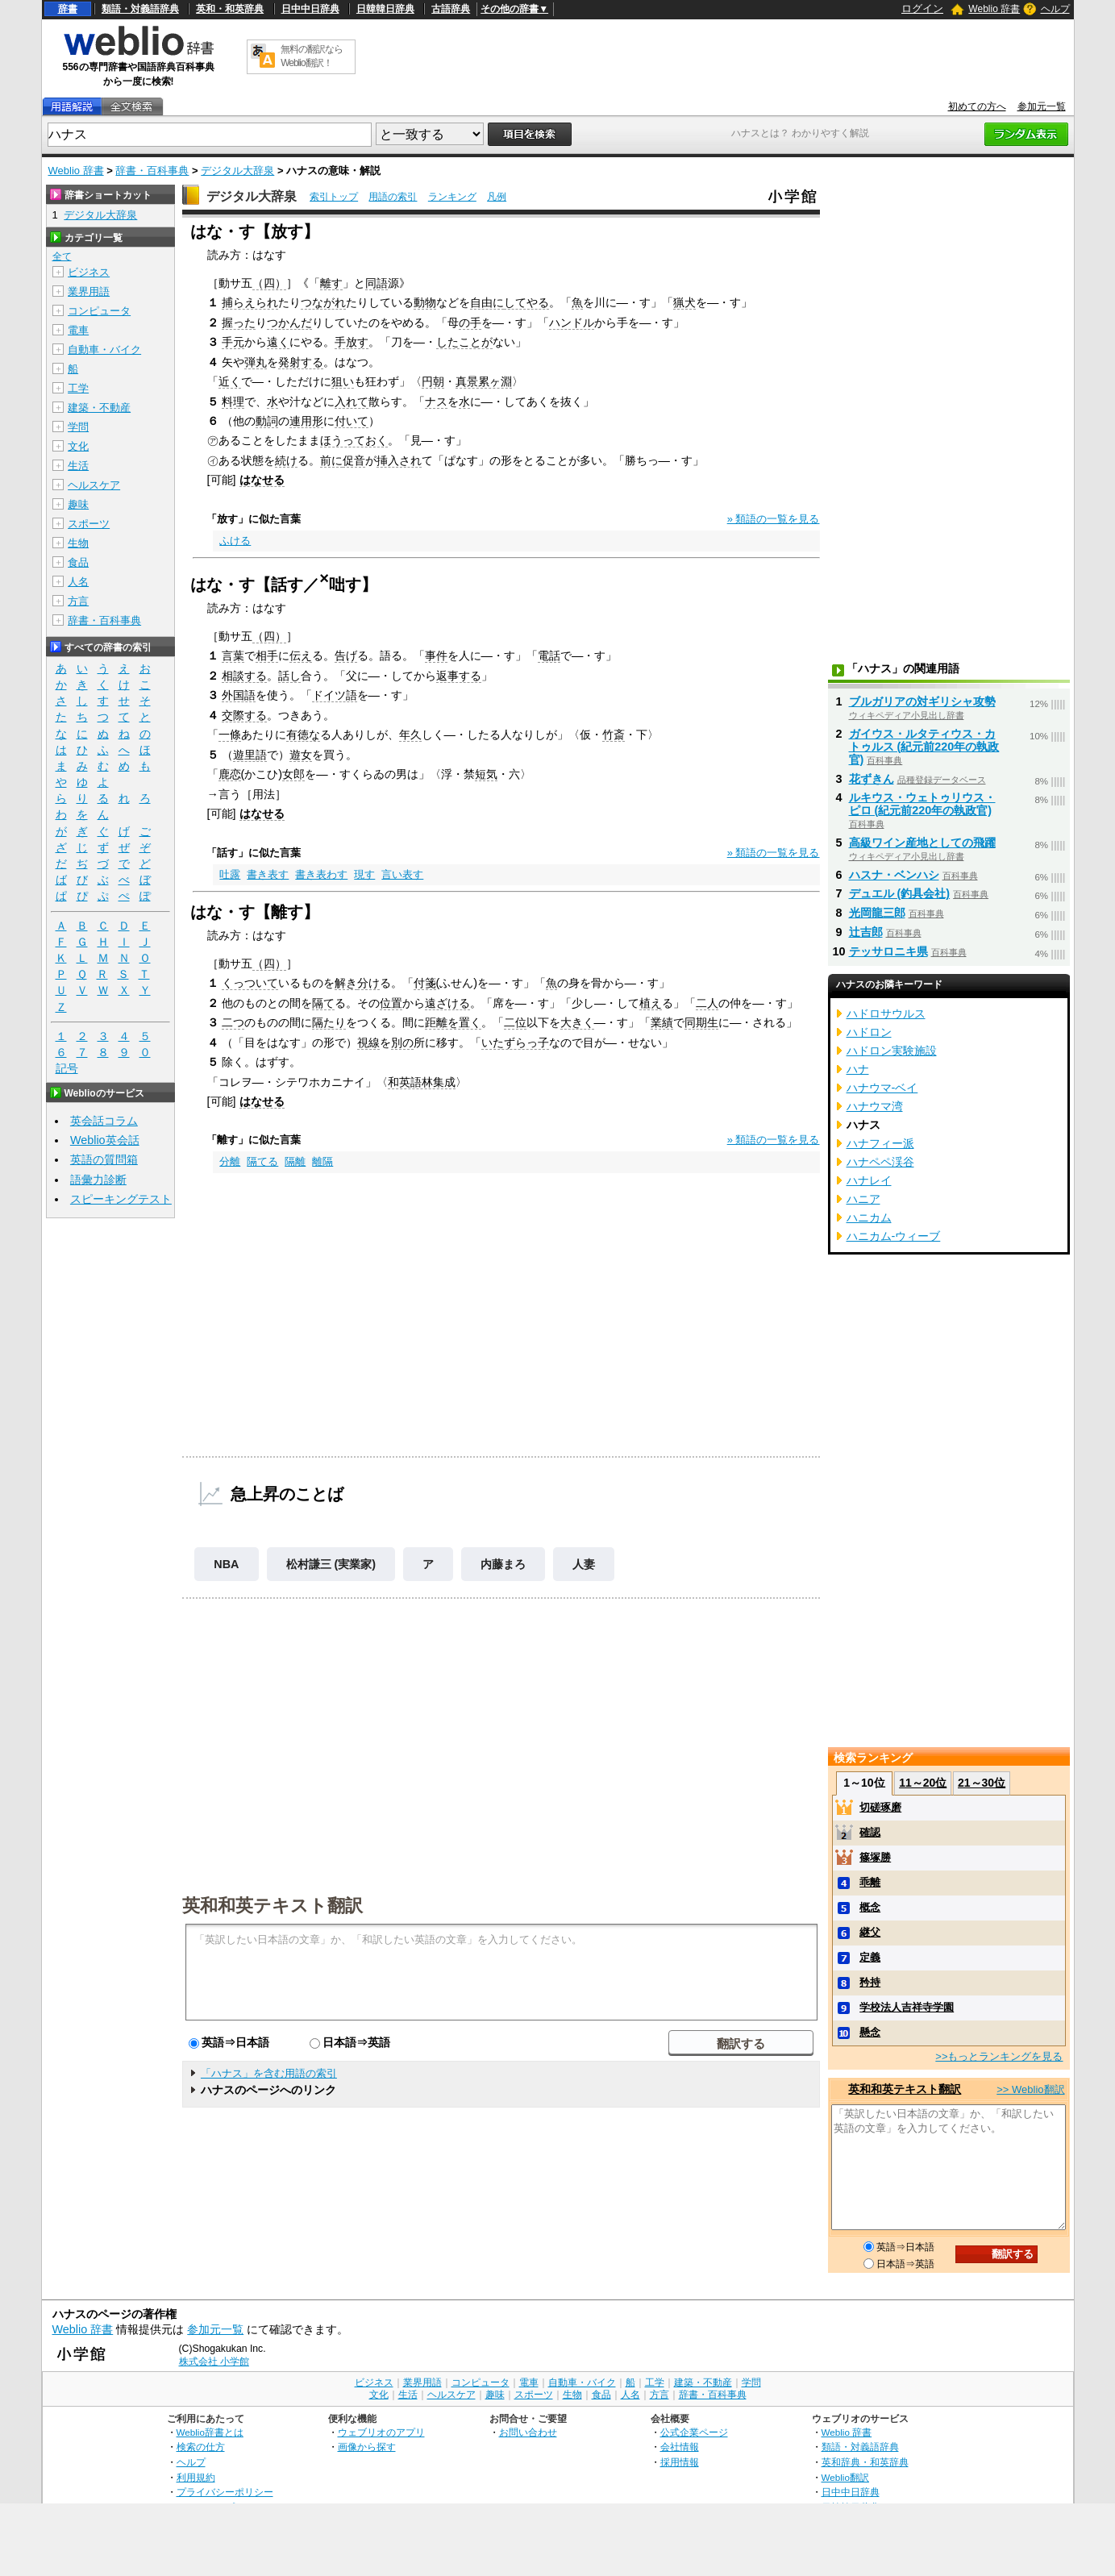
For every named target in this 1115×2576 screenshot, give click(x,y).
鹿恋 (229, 774)
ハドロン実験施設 (892, 1050)
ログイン (922, 8)
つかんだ (289, 322)
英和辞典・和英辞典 (865, 2462)
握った (239, 322)
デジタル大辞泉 (237, 170)
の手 (470, 322)
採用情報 (679, 2462)
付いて (351, 420)
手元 (233, 341)
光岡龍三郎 (877, 912)
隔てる (262, 1161)
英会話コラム (104, 1120)
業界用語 (89, 291)
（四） (269, 283)
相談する (244, 675)
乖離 (869, 1882)
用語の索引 (392, 196)
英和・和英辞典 (230, 9)
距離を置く (453, 1022)
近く (229, 381)
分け (368, 982)
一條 (229, 734)
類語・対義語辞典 (140, 9)
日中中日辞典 (310, 9)
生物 (78, 543)
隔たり (329, 1022)
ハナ (858, 1069)
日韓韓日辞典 (385, 9)
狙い (342, 381)
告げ (346, 655)
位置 (391, 1003)
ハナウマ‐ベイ (882, 1087)
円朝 (433, 381)
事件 (436, 655)
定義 (869, 1957)
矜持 (869, 1982)
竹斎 (613, 734)
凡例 (496, 196)
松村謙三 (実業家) (331, 1564)
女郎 (293, 774)
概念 (869, 1907)
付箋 (425, 982)
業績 (662, 1022)
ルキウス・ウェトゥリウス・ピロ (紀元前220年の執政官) (922, 804)
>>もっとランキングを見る (999, 2056)
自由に (487, 302)
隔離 (295, 1161)
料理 (233, 401)
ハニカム (869, 1217)
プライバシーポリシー (225, 2492)
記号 (67, 1068)
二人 (707, 1003)
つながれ (323, 302)
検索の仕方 (201, 2446)
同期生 (701, 1022)
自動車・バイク (104, 349)
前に (331, 460)
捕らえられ (250, 302)
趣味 (78, 504)
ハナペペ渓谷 (880, 1161)
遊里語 (250, 754)
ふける (235, 541)
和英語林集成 (422, 1082)
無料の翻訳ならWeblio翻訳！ (312, 56)
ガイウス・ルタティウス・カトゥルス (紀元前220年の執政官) (924, 746)
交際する (244, 715)
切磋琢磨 (880, 1807)
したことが (464, 341)
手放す (351, 341)
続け (286, 460)
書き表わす (321, 874)
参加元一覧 (1041, 106)
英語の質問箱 (104, 1159)
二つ (233, 1022)
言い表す (402, 874)
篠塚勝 (875, 1857)
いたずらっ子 (515, 1042)
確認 (869, 1832)
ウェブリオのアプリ (381, 2432)
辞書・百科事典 (152, 170)
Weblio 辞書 (994, 9)
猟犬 (684, 302)
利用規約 (196, 2477)
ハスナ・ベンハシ (894, 874)
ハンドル (571, 322)
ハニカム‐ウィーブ (894, 1236)
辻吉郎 (866, 932)
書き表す (268, 874)
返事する (458, 675)
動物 (425, 302)
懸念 (869, 2032)
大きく (577, 1022)
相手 (267, 655)
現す (364, 874)
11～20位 (923, 1782)
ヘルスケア (94, 485)
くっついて (250, 982)
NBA (226, 1564)
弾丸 (255, 362)
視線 (368, 1042)
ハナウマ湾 (875, 1106)
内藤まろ (503, 1564)
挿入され (399, 460)
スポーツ (89, 524)
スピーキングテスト (121, 1198)
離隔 (322, 1161)
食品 (78, 562)
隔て (323, 1003)
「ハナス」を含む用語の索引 (269, 2073)
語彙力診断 (98, 1179)
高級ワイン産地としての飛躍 (922, 842)
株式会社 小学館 (214, 2361)
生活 (78, 466)
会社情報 (679, 2446)
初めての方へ (977, 106)
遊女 (300, 754)
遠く (278, 341)
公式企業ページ (694, 2432)
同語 (376, 283)
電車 (78, 330)
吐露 (229, 874)
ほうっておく (354, 440)
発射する (300, 362)
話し (289, 675)
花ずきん (871, 778)
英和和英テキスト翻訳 (272, 1904)
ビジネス (89, 272)
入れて (351, 401)
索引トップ (334, 196)
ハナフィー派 (880, 1143)
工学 (78, 388)
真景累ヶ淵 (484, 381)
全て (62, 256)
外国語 (239, 695)
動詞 (267, 420)
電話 (549, 655)
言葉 (233, 655)
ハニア (863, 1198)
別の (402, 1042)
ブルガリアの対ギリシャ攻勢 (922, 701)
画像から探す (367, 2446)
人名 (78, 582)
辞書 (67, 9)
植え (650, 1003)
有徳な (303, 734)
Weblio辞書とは (210, 2432)
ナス (436, 401)
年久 (410, 734)
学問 (78, 427)
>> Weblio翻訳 (1030, 2089)
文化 (78, 446)
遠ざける (447, 1003)
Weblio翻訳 (845, 2477)
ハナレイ (869, 1180)
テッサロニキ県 (888, 951)
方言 (78, 601)
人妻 (583, 1564)
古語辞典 (450, 9)
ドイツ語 (334, 695)
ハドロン (869, 1032)
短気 (486, 774)
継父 (869, 1932)
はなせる (262, 479)
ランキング (452, 196)
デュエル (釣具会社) (900, 893)
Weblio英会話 (104, 1140)
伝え (300, 655)
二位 (515, 1022)
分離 (229, 1161)
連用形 (306, 420)
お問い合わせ (528, 2432)
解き (346, 982)
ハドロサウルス (886, 1013)
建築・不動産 (99, 408)
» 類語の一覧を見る (773, 519)
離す (331, 283)
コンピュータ (99, 311)
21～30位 (981, 1782)
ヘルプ (1055, 9)
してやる (526, 302)
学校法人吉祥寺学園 (906, 2007)
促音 (354, 460)
